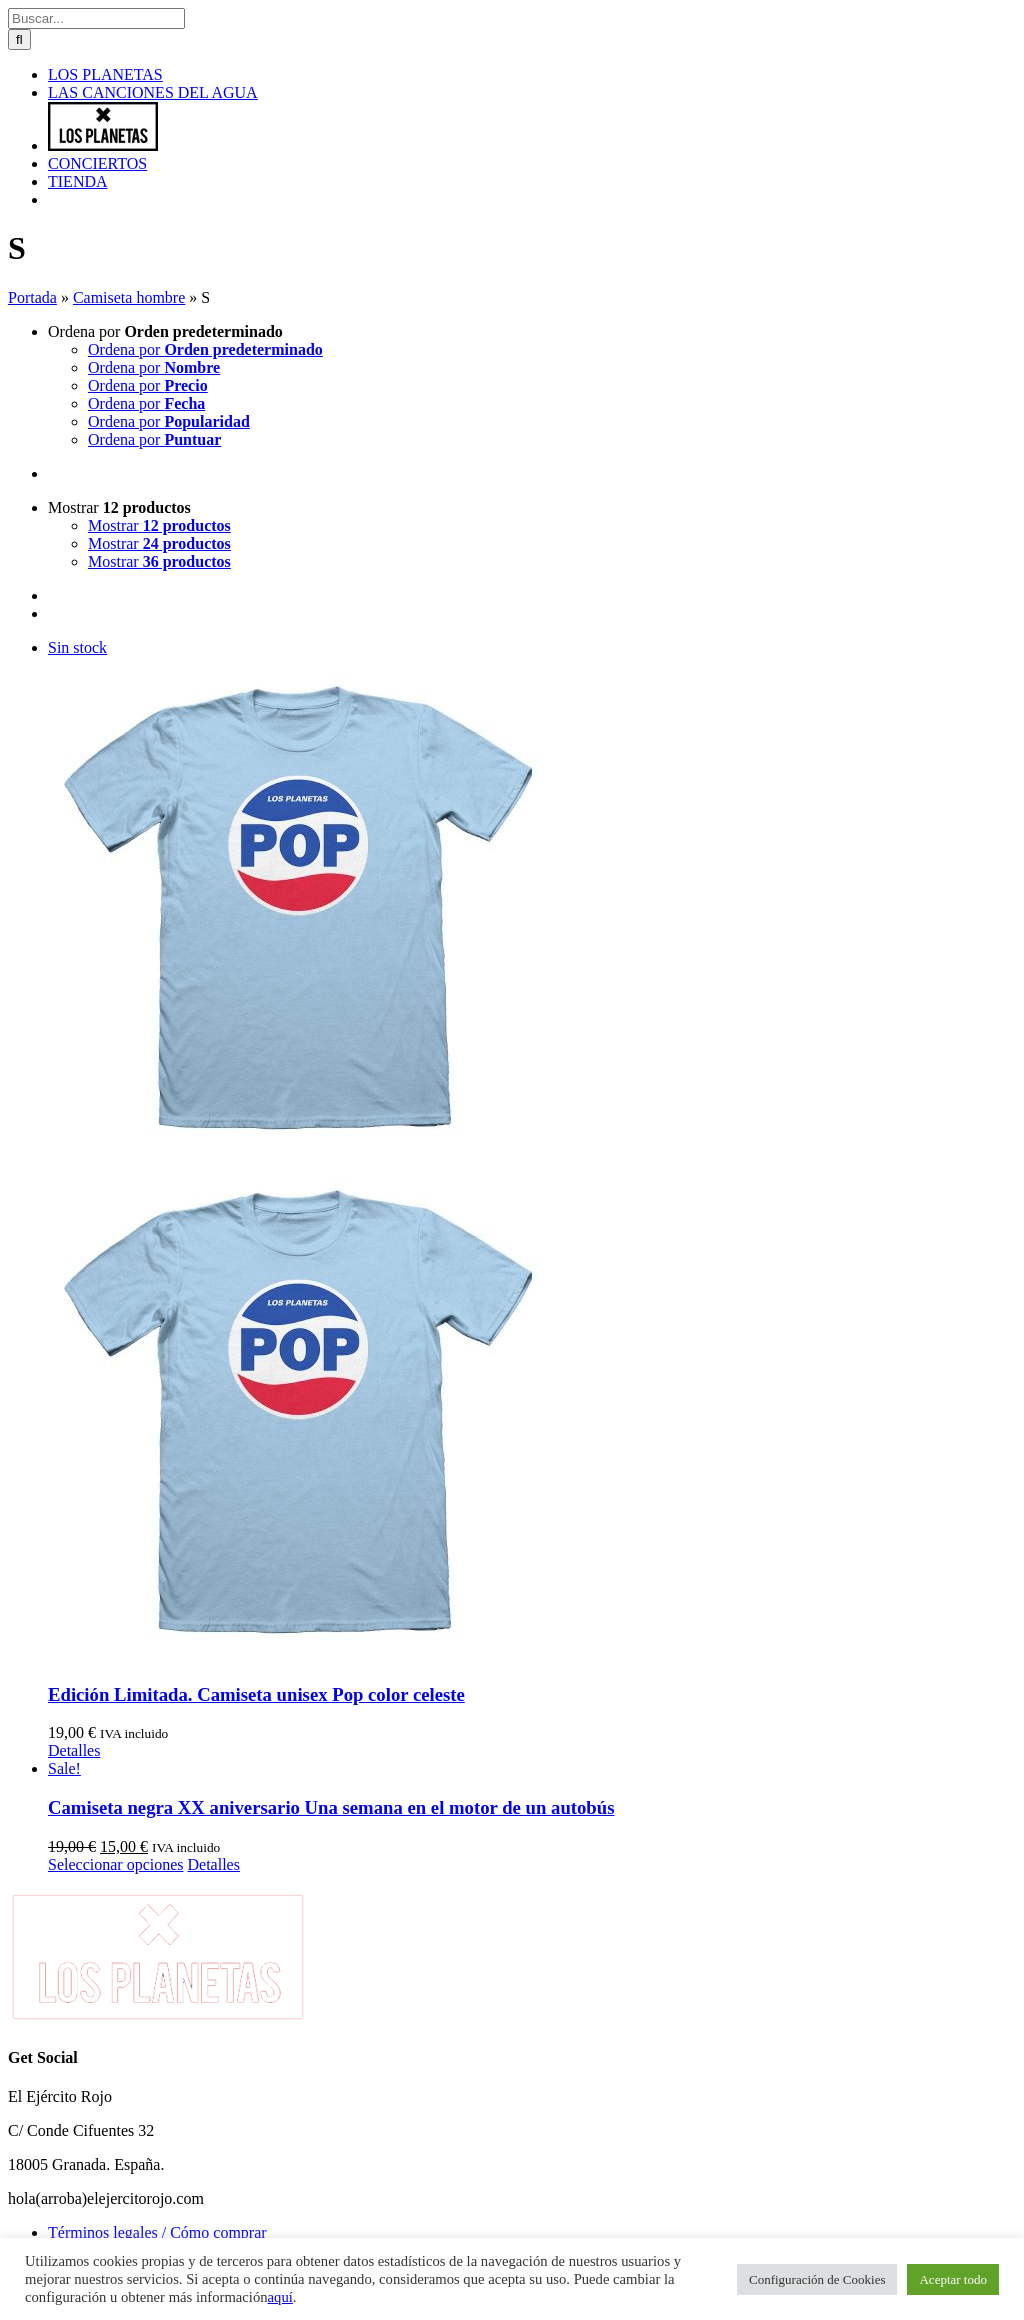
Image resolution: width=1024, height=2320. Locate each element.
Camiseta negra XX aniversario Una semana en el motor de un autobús (331, 1807)
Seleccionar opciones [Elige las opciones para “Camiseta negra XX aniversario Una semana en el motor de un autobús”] (116, 1864)
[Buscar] (19, 39)
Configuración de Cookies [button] (817, 2279)
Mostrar (119, 507)
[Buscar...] (96, 18)
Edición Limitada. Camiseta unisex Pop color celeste (256, 1694)
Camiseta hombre (129, 297)
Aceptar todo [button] (953, 2279)
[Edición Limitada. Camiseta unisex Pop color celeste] (532, 1152)
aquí (280, 2297)
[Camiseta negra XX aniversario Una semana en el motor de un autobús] (532, 1769)
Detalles (74, 1750)
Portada (32, 297)
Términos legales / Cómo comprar (157, 2232)
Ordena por (165, 331)
